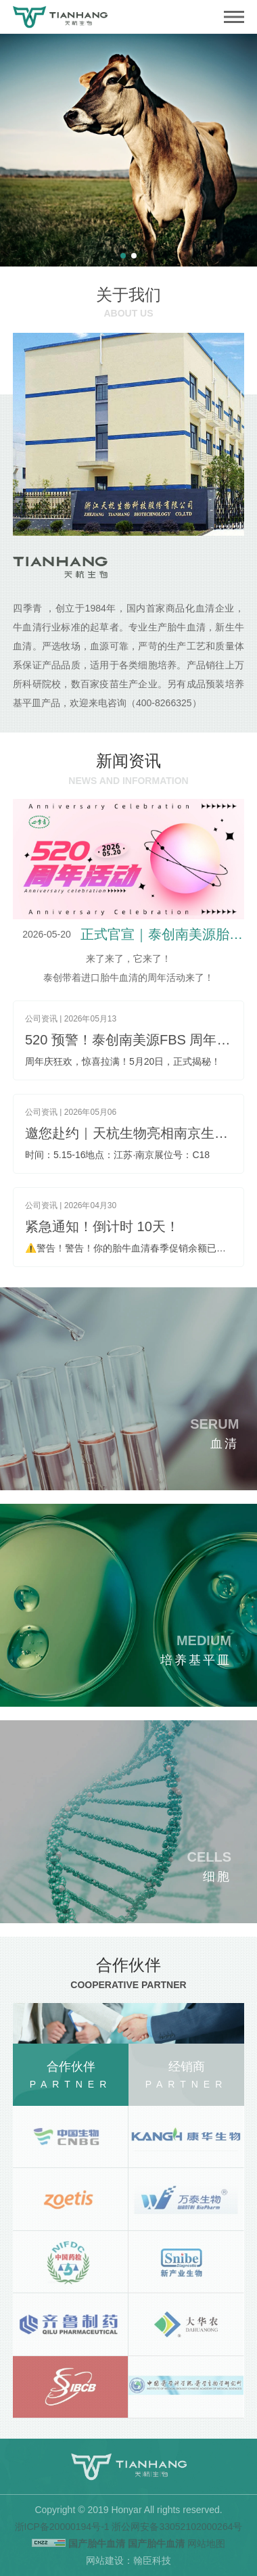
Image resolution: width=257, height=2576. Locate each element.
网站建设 (105, 2560)
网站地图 (206, 2543)
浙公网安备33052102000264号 (177, 2526)
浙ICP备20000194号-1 (62, 2526)
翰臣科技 (152, 2560)
